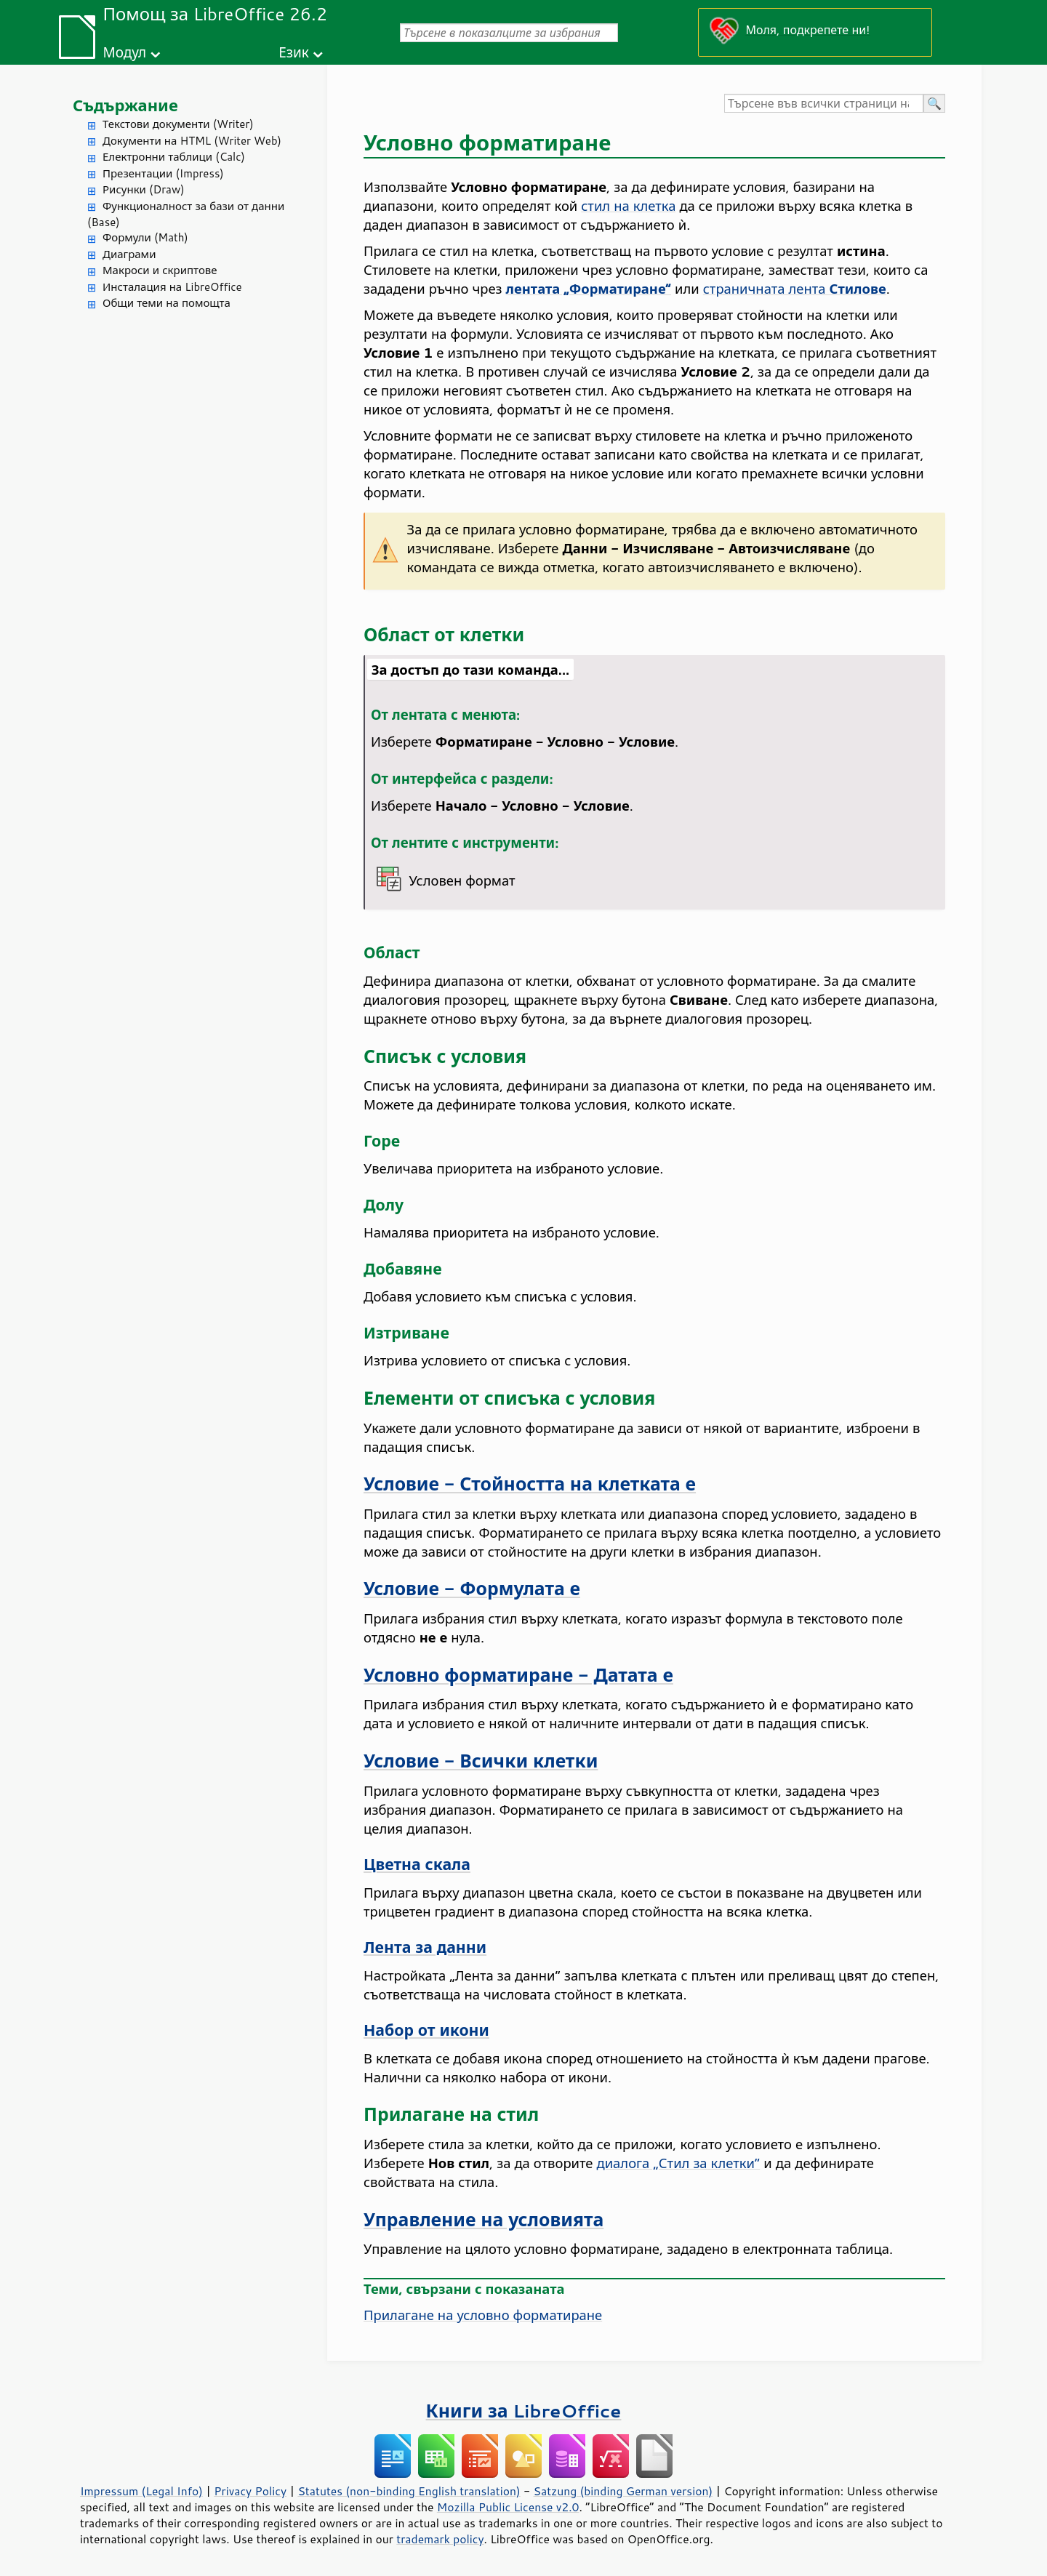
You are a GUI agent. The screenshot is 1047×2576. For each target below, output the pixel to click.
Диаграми (129, 254)
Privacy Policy (250, 2491)
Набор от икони (426, 2030)
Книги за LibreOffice (524, 2410)
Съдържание (125, 105)
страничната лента (794, 288)
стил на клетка (628, 205)
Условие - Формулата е (472, 1588)
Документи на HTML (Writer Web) (192, 140)
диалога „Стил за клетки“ (679, 2163)
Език (293, 52)
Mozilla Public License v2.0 (508, 2507)
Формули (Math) (145, 237)
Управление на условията (483, 2219)
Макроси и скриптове (160, 270)
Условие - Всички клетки (481, 1760)
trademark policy (440, 2539)
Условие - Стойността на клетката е (530, 1483)
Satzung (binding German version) (623, 2491)
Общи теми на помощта (166, 302)
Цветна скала (417, 1864)
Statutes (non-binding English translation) (408, 2491)
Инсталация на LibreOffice (172, 286)
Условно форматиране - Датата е (518, 1675)
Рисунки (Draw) (144, 189)
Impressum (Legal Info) (141, 2491)
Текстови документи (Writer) (178, 124)
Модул (124, 52)
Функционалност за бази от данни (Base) (185, 214)
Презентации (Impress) (163, 173)
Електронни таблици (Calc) (174, 156)
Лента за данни (425, 1947)
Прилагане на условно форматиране (483, 2315)
